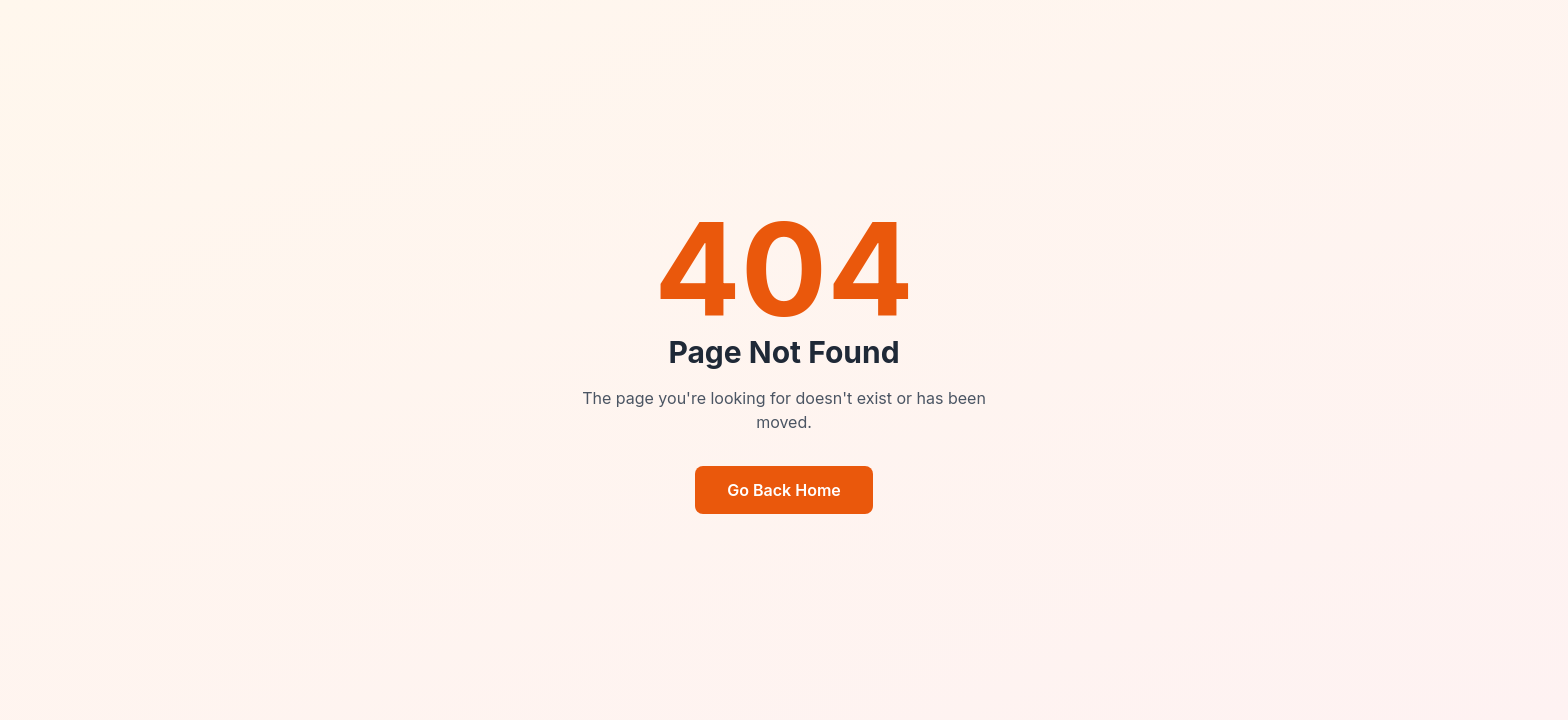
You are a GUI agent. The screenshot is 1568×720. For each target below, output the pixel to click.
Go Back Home (784, 490)
